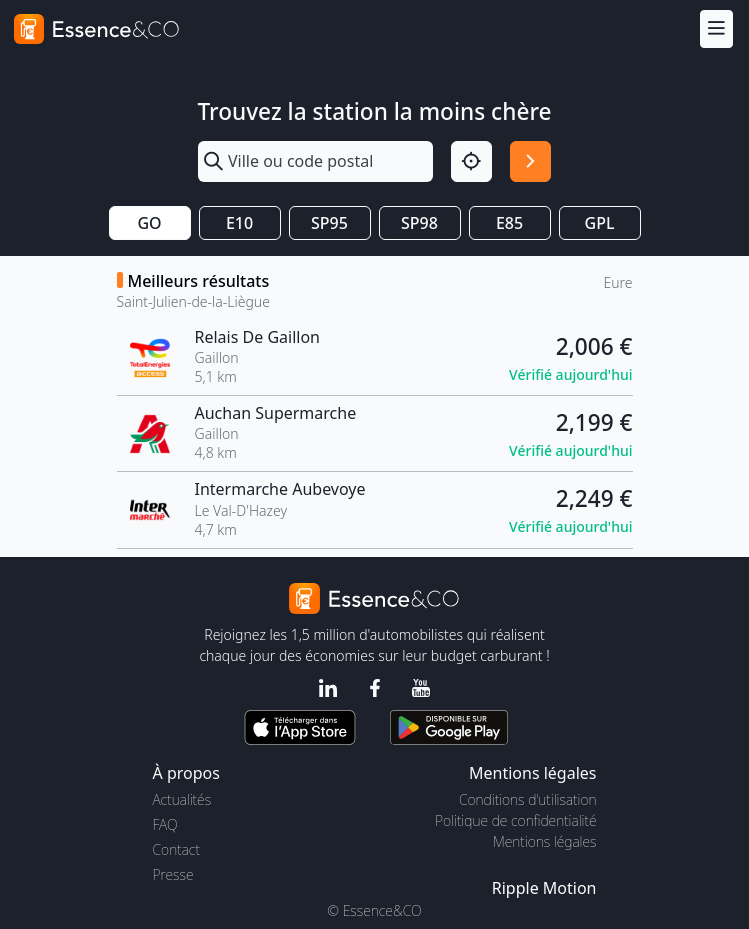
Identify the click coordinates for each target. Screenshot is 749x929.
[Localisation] (471, 161)
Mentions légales (544, 841)
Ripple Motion (544, 888)
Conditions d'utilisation (528, 799)
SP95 (329, 223)
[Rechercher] (530, 161)
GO (149, 223)
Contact (176, 849)
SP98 (419, 223)
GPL (600, 223)
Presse (173, 874)
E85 (509, 223)
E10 (239, 223)
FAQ (165, 824)
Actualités (182, 799)
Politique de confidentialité (515, 820)
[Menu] (716, 28)
